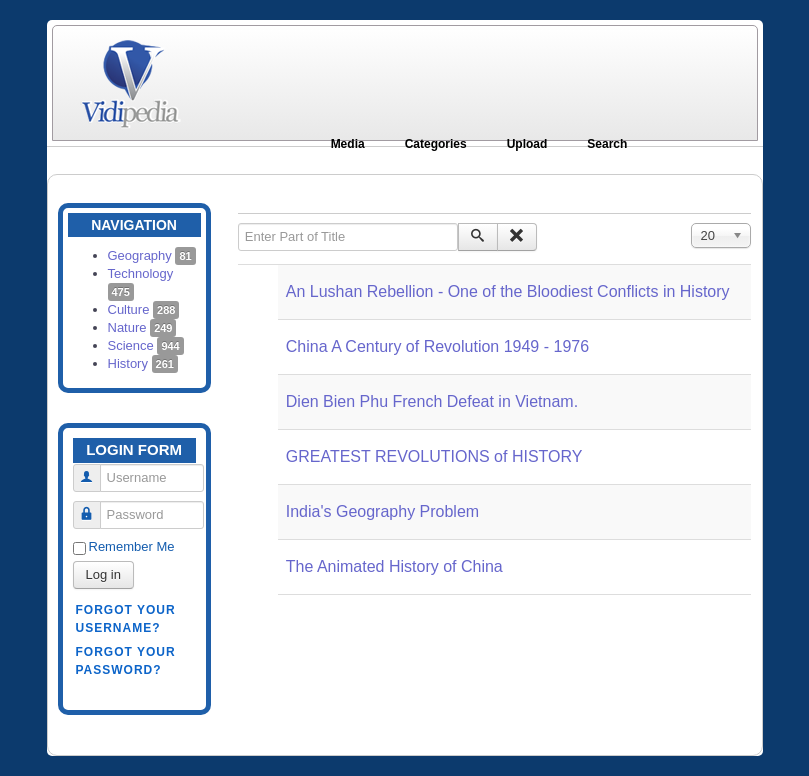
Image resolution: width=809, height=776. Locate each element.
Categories (436, 144)
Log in (103, 574)
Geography (152, 255)
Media (348, 144)
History (143, 363)
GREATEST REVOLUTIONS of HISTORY (434, 456)
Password (94, 506)
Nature (142, 327)
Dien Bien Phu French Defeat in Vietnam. (432, 401)
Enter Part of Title (238, 223)
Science (146, 345)
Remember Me (132, 546)
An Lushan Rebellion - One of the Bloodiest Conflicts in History (508, 291)
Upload (527, 144)
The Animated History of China (394, 566)
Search (607, 144)
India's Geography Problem (382, 511)
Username (94, 469)
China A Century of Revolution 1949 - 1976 (437, 346)
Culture (144, 309)
